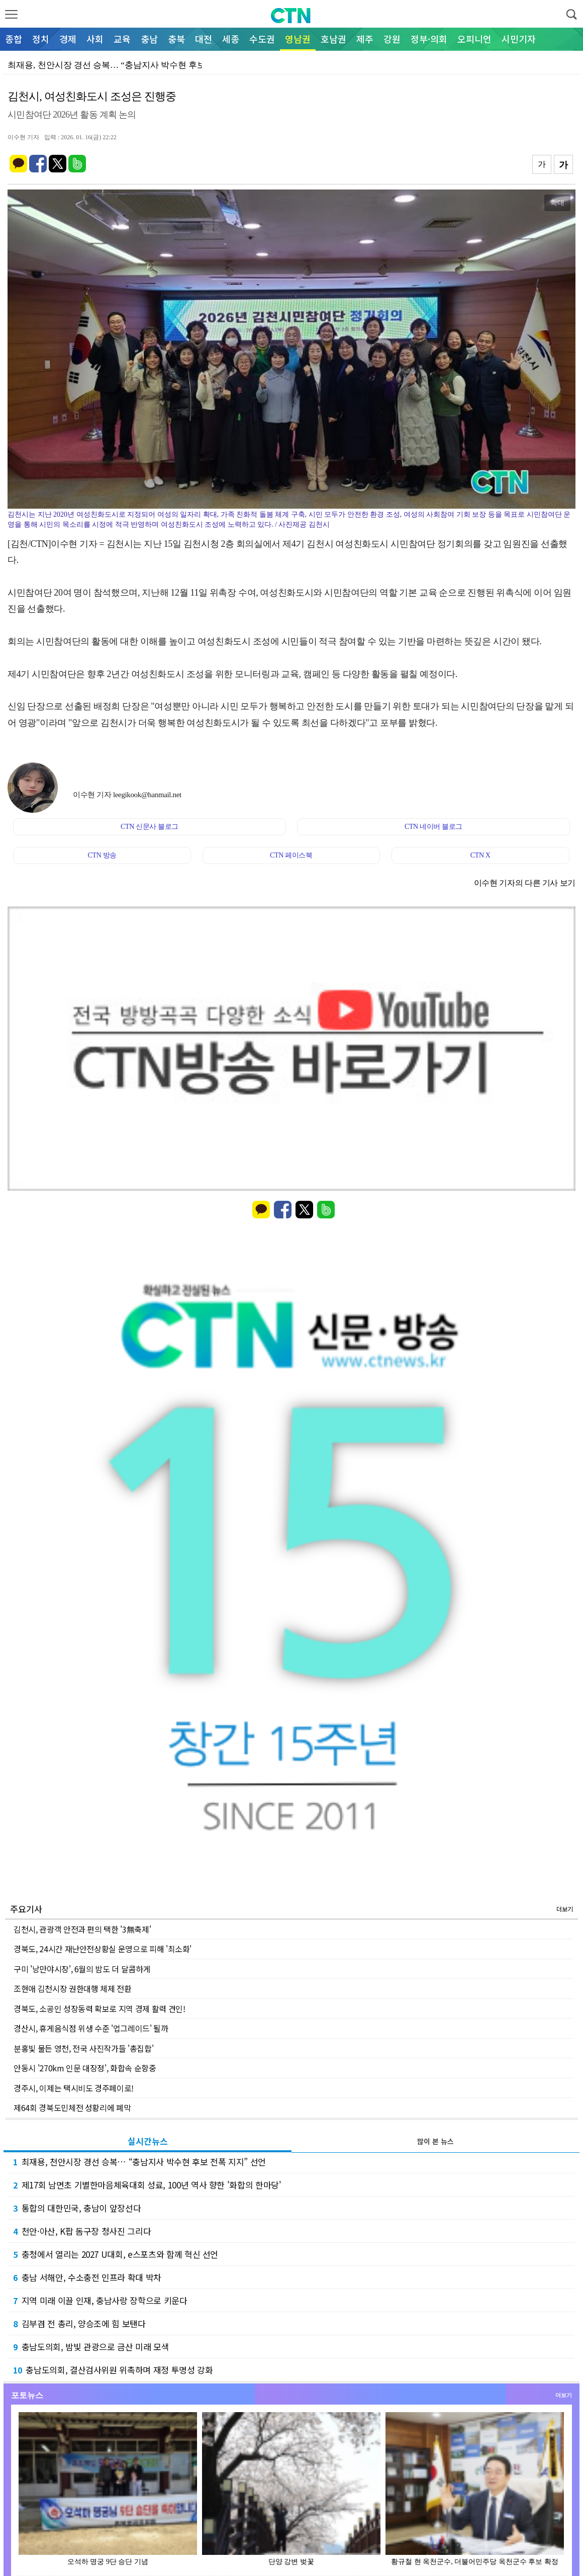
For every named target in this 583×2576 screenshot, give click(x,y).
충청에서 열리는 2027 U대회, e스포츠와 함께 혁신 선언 (115, 2254)
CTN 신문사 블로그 (149, 826)
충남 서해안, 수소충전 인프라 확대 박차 (87, 2277)
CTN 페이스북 (291, 855)
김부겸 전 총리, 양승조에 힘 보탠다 (79, 2323)
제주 (364, 38)
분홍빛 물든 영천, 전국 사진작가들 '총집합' (83, 2048)
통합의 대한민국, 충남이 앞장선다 (77, 2208)
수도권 (262, 38)
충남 (149, 38)
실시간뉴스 (148, 2141)
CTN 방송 (101, 855)
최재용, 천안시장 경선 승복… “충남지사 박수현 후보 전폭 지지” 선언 (139, 2161)
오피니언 (474, 38)
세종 (230, 38)
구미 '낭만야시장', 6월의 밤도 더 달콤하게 (82, 1969)
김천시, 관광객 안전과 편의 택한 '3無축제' (82, 1929)
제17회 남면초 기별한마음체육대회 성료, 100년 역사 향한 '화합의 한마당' (147, 2184)
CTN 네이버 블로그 (433, 826)
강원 (392, 38)
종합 (13, 38)
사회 (95, 38)
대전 (203, 38)
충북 (176, 38)
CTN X (480, 855)
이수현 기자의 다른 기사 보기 (524, 883)
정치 (40, 38)
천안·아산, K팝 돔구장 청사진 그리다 (82, 2231)
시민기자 (519, 38)
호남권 (333, 38)
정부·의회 (429, 38)
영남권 (298, 38)
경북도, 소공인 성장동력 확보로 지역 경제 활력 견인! (99, 2008)
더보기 (564, 1908)
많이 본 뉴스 (435, 2141)
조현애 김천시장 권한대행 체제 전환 (72, 1988)
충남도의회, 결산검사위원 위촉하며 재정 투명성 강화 (113, 2369)
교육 (122, 38)
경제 (67, 38)
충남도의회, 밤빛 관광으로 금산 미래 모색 (91, 2346)
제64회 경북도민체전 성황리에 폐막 (72, 2108)
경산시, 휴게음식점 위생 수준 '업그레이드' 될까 (91, 2028)
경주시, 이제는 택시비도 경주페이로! (74, 2088)
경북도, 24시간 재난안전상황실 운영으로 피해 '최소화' (102, 1949)
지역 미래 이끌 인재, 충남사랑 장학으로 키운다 (100, 2300)
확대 (557, 203)
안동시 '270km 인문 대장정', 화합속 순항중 (85, 2068)
